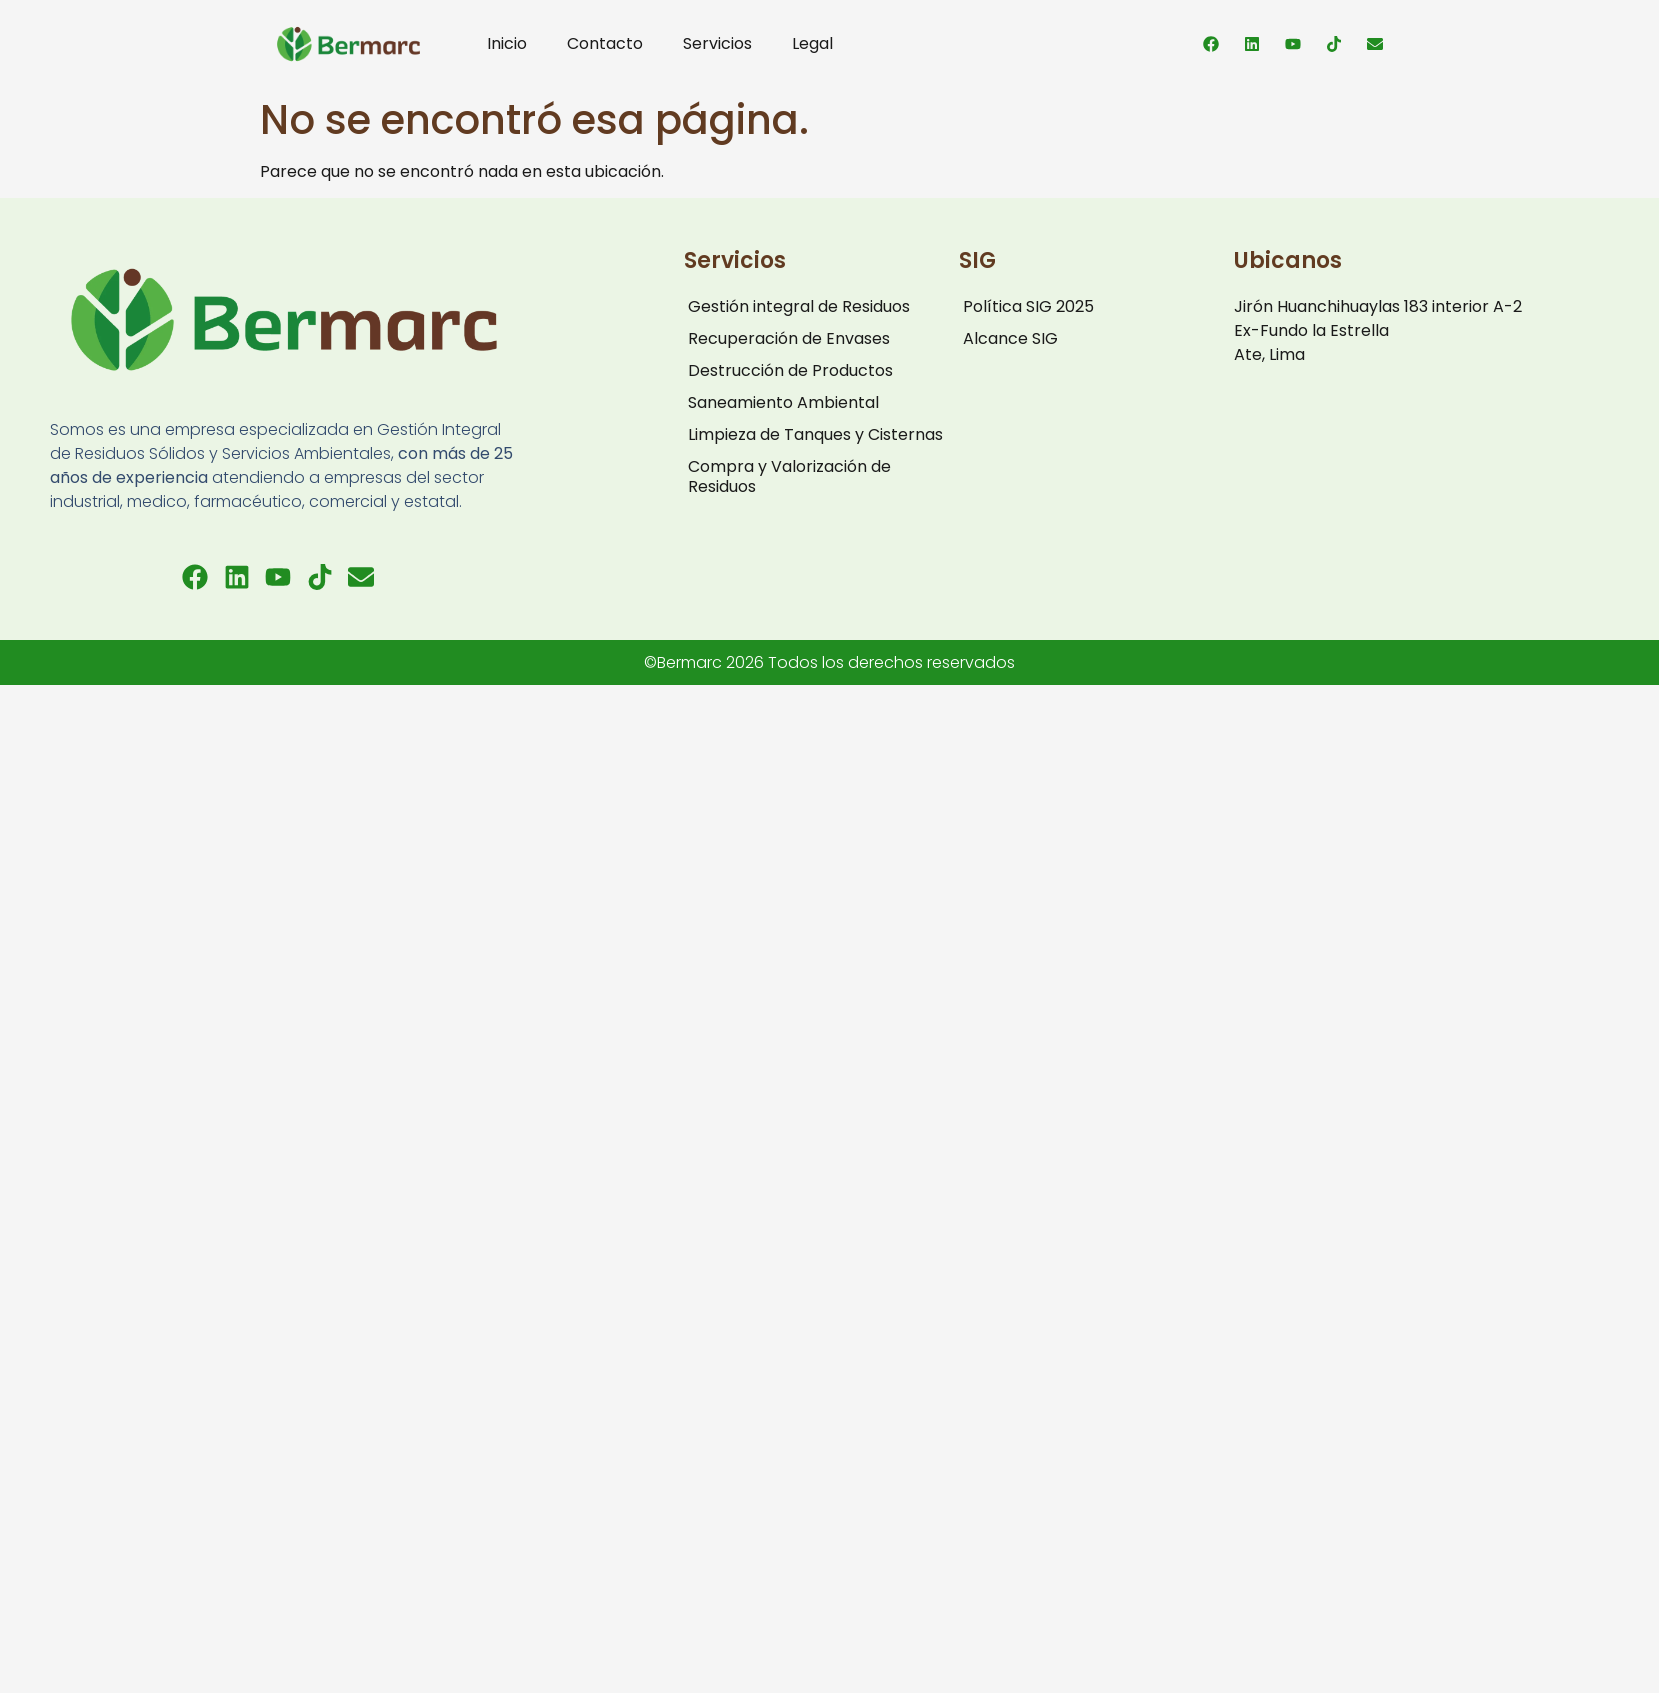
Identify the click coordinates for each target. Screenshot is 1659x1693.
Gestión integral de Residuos (799, 306)
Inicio (507, 43)
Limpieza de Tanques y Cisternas (815, 434)
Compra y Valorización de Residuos (789, 476)
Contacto (605, 43)
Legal (812, 43)
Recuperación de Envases (789, 338)
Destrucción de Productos (790, 370)
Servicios (717, 43)
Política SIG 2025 (1028, 306)
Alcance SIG (1010, 338)
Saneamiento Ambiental (783, 402)
